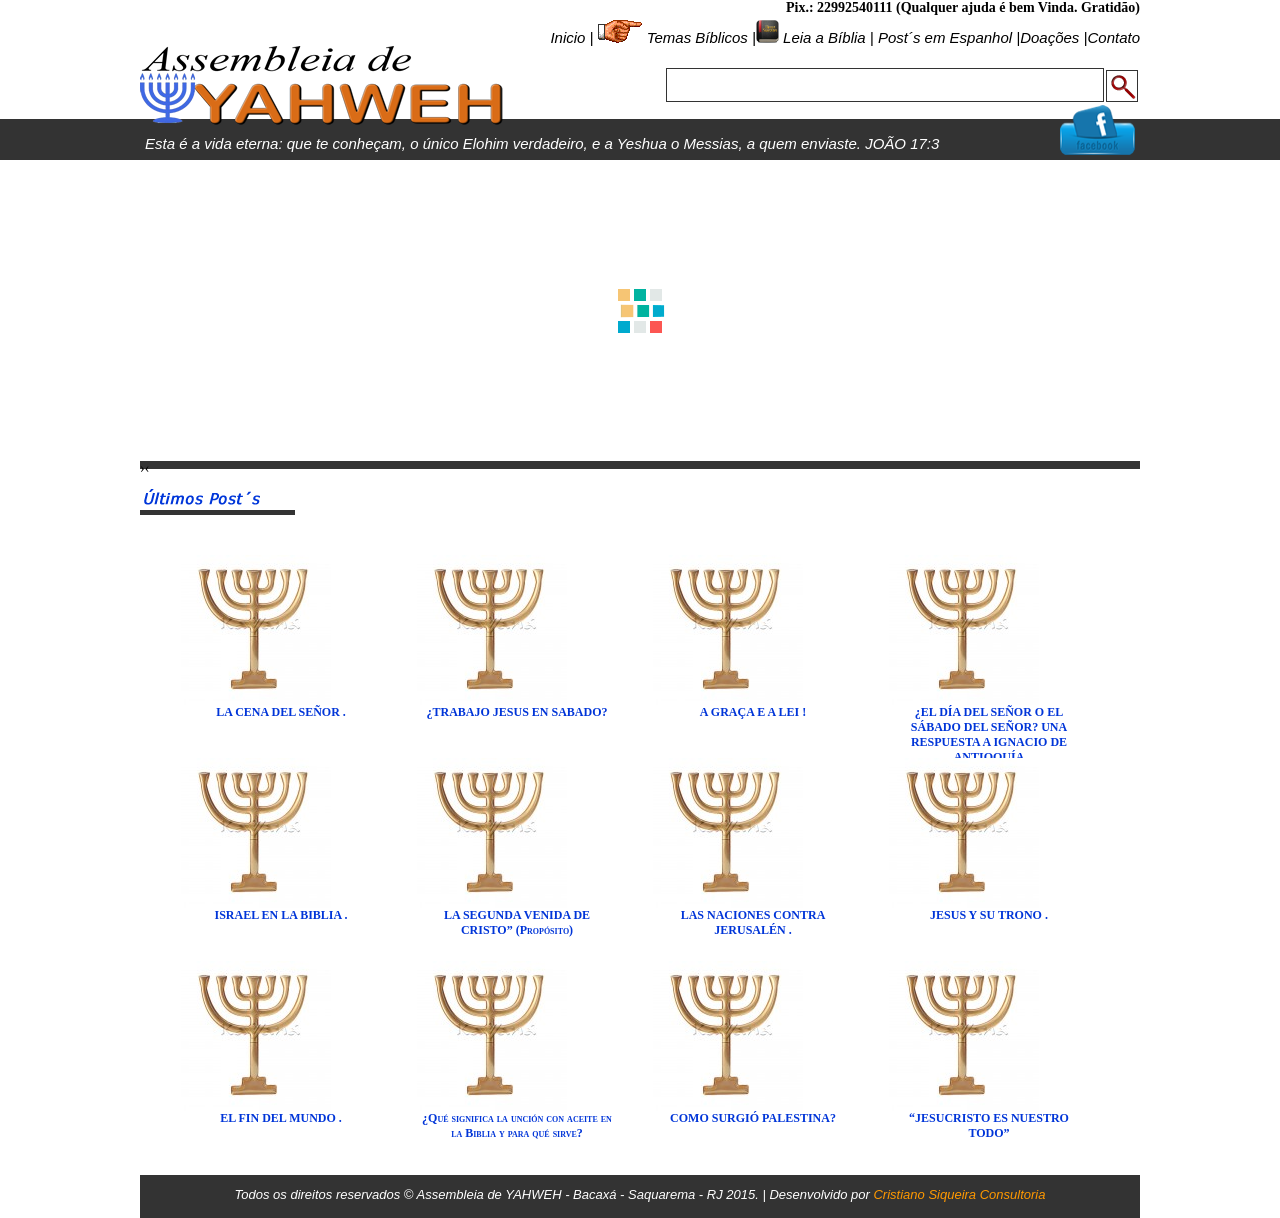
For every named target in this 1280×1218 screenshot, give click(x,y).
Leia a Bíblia (822, 37)
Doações (1049, 37)
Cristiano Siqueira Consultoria (959, 1194)
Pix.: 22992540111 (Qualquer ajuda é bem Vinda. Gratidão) (963, 7)
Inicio (567, 37)
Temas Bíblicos (697, 37)
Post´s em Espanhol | (949, 37)
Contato (1113, 37)
